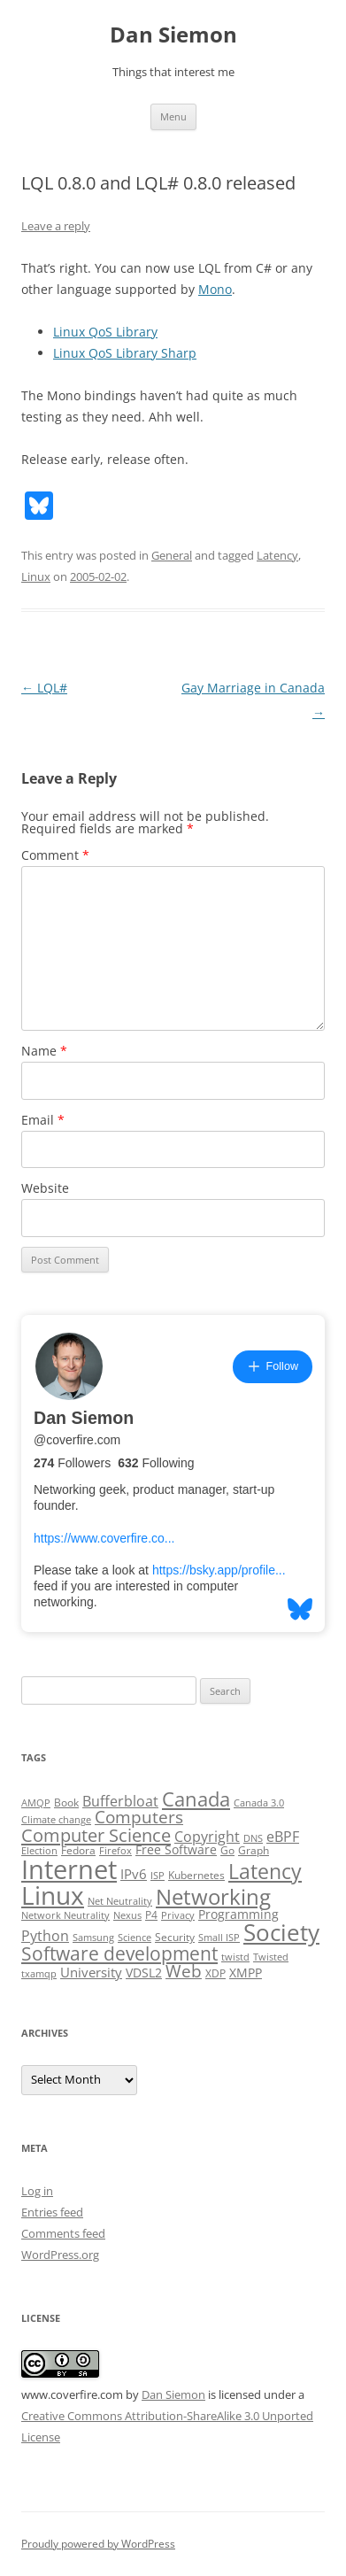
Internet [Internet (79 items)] (69, 1869)
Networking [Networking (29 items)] (213, 1897)
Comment (55, 855)
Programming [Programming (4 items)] (238, 1914)
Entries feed (52, 2212)
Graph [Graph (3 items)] (253, 1850)
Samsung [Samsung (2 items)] (93, 1937)
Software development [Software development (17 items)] (119, 1953)
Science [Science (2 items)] (134, 1937)
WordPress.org (60, 2255)
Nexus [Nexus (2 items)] (127, 1915)
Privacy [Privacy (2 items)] (178, 1915)
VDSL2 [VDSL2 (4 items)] (144, 1973)
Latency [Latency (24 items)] (265, 1871)
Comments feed (63, 2233)
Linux (35, 576)
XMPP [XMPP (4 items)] (245, 1973)
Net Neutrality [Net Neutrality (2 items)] (120, 1901)
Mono (215, 289)
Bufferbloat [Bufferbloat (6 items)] (120, 1801)
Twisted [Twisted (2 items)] (270, 1957)
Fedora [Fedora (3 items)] (78, 1850)
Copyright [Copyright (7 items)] (207, 1836)
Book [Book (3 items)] (66, 1802)
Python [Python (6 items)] (45, 1936)
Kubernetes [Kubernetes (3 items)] (196, 1875)
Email (43, 1119)
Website (45, 1188)
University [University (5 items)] (91, 1972)
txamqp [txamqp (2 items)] (39, 1974)
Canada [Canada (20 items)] (196, 1799)
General (171, 555)
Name (44, 1050)
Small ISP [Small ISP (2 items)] (219, 1937)
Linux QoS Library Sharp (124, 352)
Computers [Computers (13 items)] (139, 1817)
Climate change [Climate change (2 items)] (56, 1820)
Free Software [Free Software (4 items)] (176, 1850)
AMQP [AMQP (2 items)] (35, 1803)
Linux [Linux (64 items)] (52, 1895)
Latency (277, 555)
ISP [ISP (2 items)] (157, 1875)
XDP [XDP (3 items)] (215, 1973)
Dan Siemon (173, 35)
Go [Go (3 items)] (227, 1850)
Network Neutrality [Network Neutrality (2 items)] (65, 1915)
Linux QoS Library (105, 331)
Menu (173, 116)
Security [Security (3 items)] (175, 1937)
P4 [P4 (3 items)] (151, 1914)
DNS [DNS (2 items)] (253, 1838)
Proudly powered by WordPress (98, 2543)
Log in (37, 2191)
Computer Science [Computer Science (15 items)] (96, 1834)
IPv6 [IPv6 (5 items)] (133, 1874)
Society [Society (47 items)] (281, 1932)
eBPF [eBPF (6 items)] (282, 1836)
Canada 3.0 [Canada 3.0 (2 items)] (259, 1803)
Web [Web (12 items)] (183, 1971)
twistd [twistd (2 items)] (235, 1957)
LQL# (44, 687)
